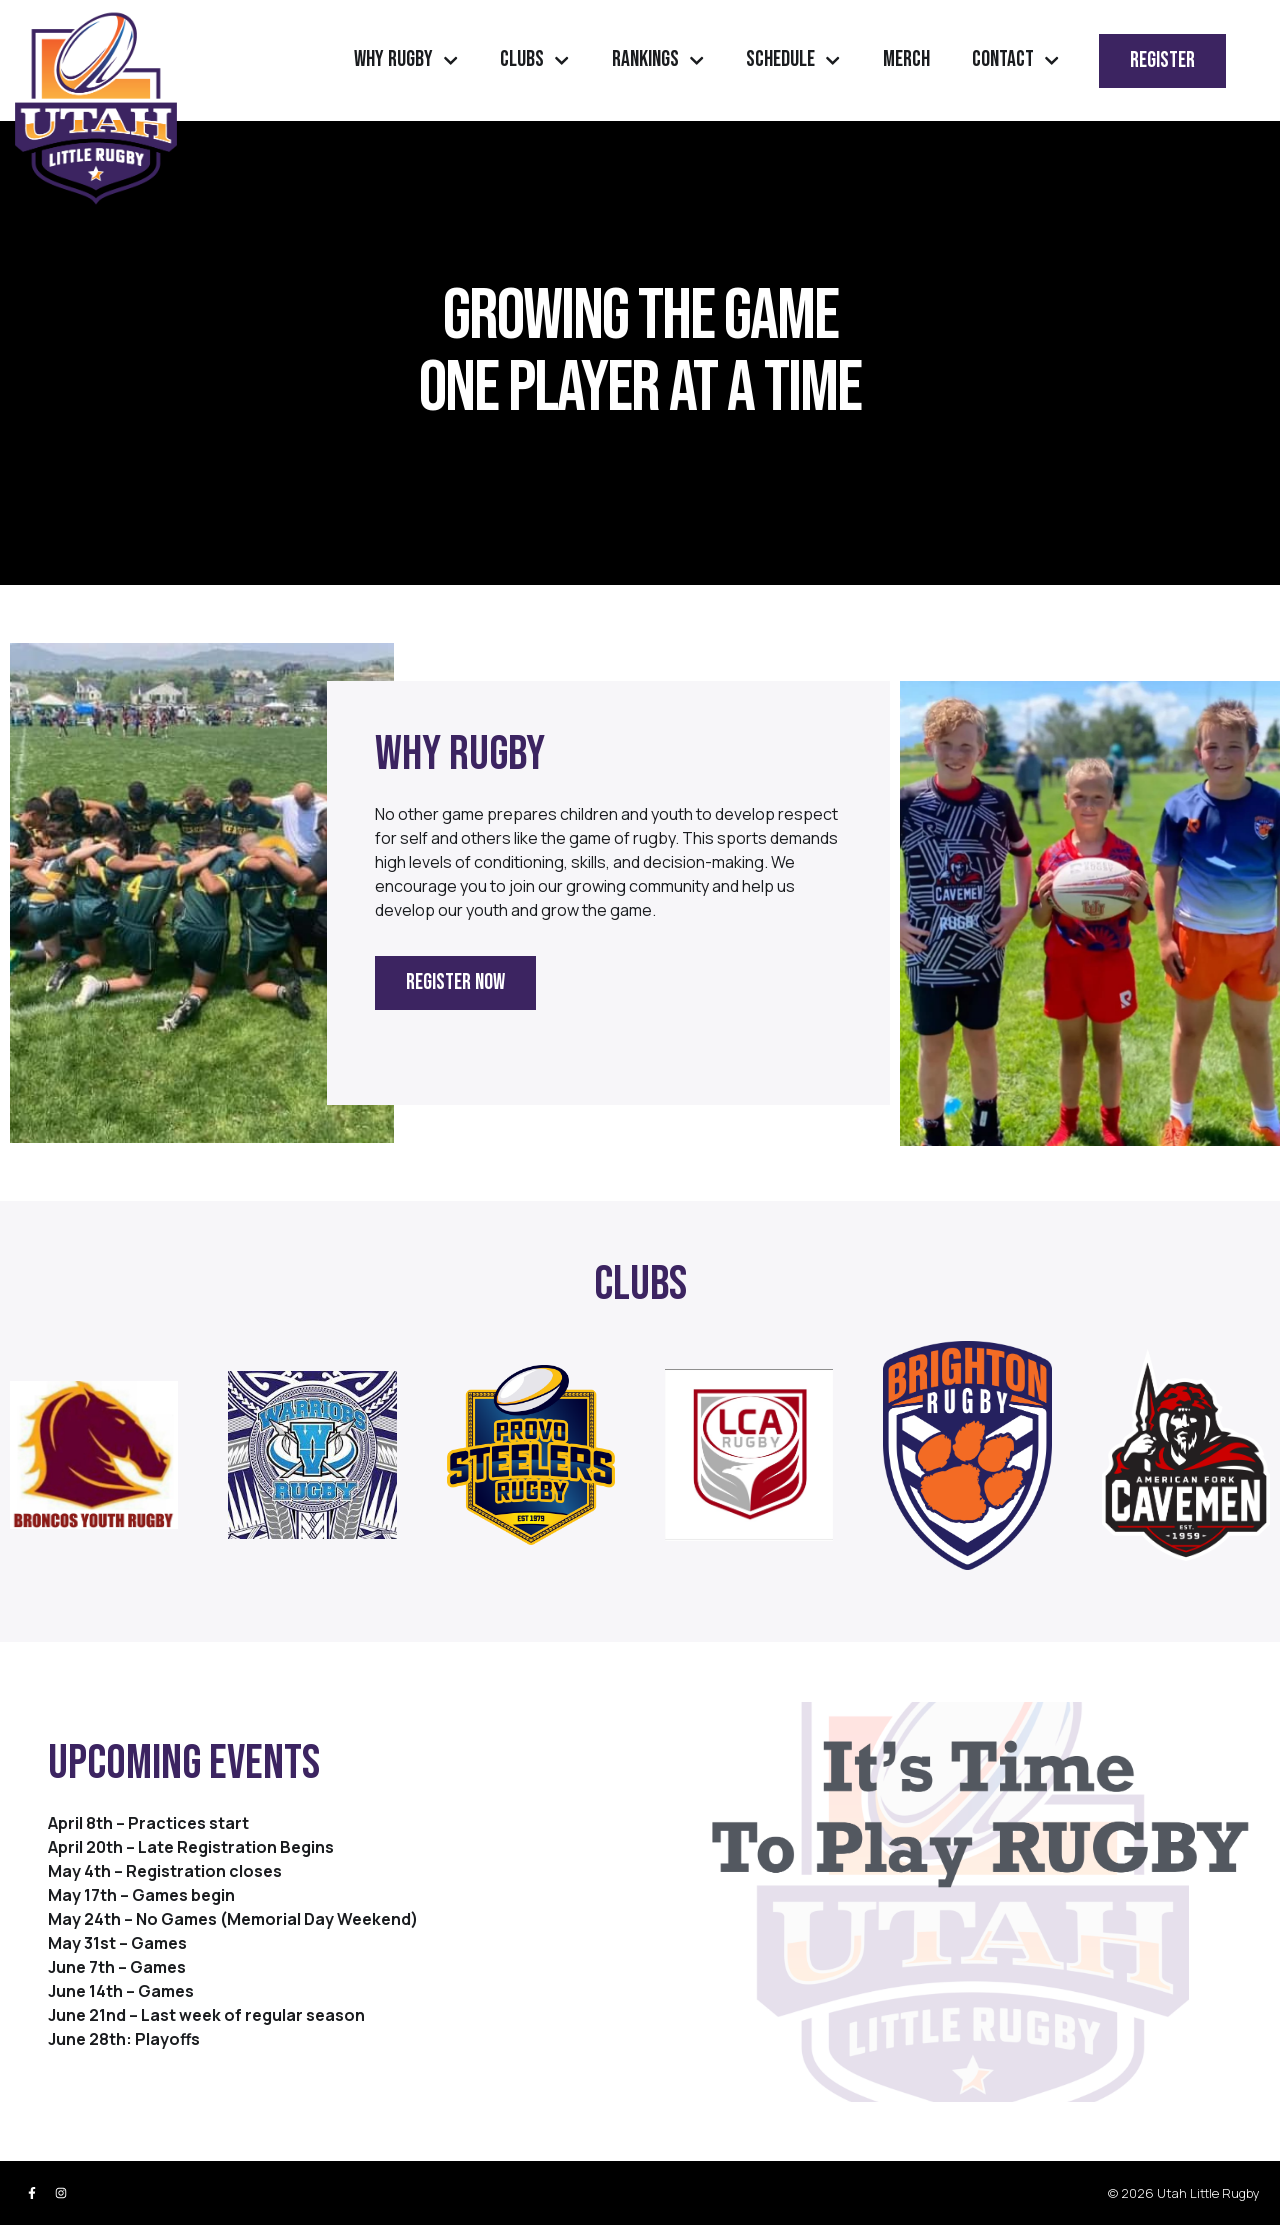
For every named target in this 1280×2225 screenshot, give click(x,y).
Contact (1015, 60)
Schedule (793, 60)
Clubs (534, 60)
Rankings (658, 60)
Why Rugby (406, 60)
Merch (906, 59)
